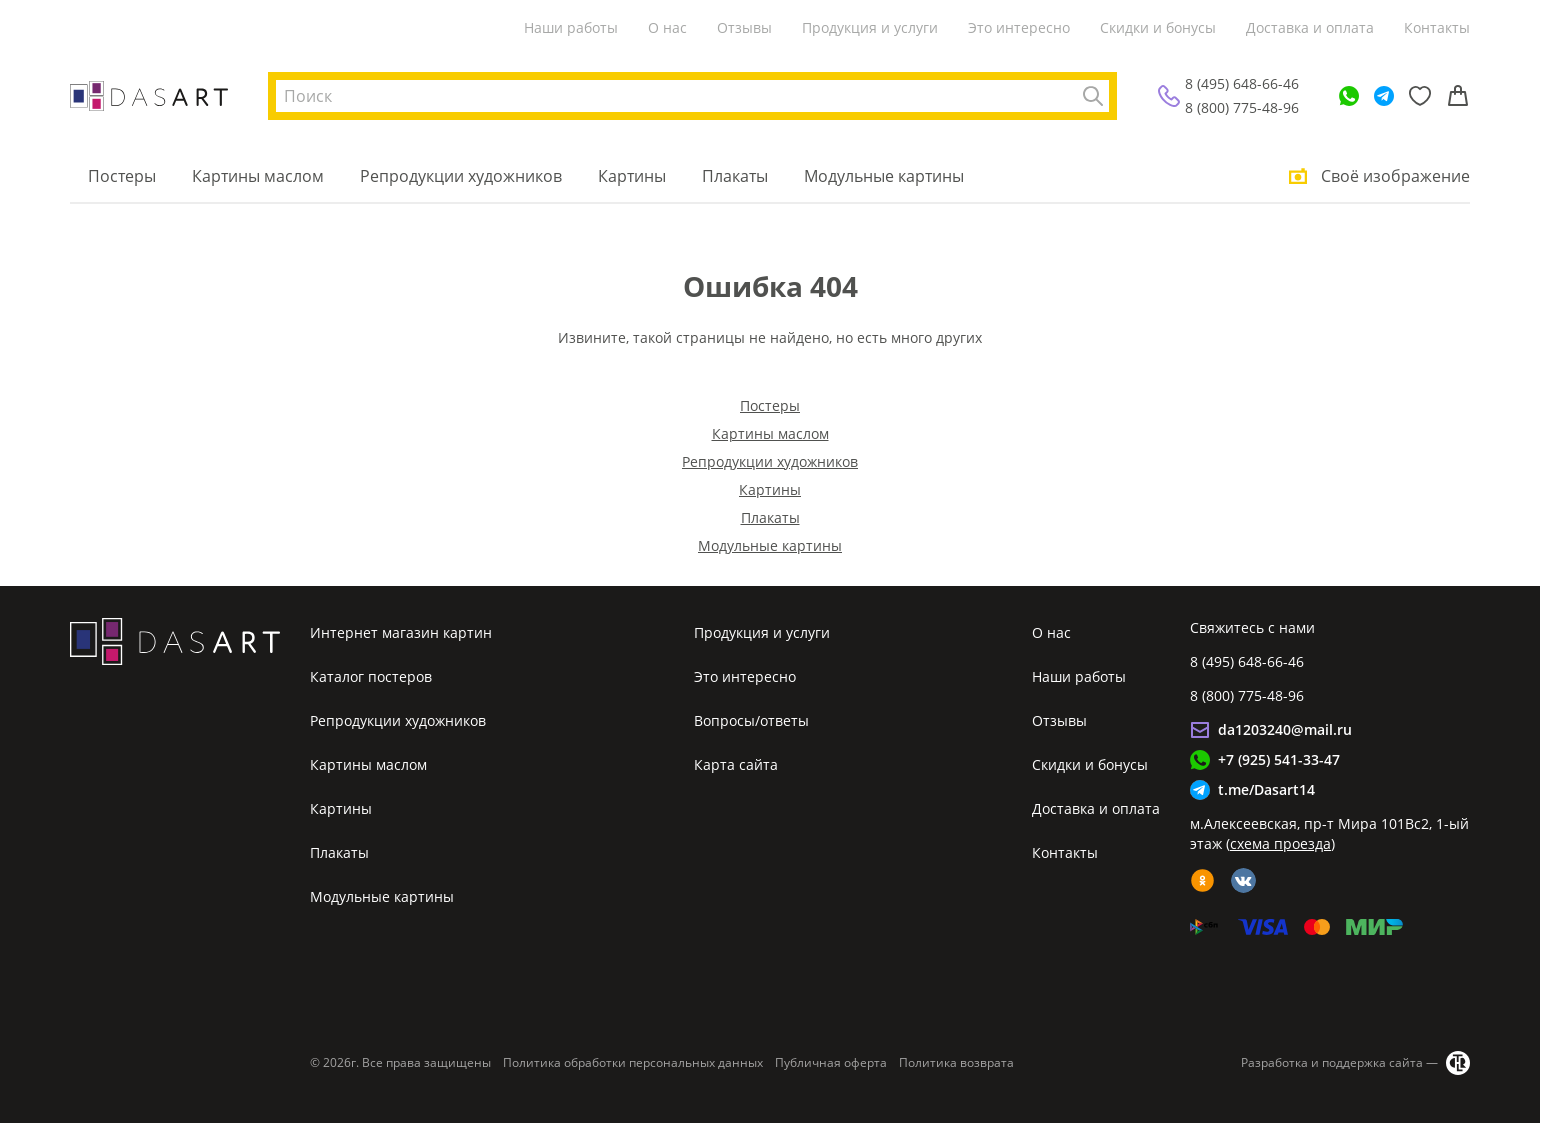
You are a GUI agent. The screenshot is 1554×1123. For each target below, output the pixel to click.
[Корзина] (1458, 96)
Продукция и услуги (870, 27)
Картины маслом (258, 176)
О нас (667, 27)
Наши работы (571, 27)
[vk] (1243, 880)
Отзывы (744, 27)
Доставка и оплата (1310, 27)
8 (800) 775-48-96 (1242, 107)
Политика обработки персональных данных (633, 1062)
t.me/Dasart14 (1266, 789)
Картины (632, 176)
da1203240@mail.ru (1285, 729)
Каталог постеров (371, 676)
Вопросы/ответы (751, 720)
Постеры (122, 176)
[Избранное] (1420, 96)
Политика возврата (956, 1062)
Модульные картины (884, 176)
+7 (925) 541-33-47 (1279, 759)
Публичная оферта (831, 1062)
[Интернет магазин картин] (149, 96)
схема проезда (1280, 843)
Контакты (1437, 27)
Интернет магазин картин (401, 632)
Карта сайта (736, 764)
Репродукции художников (461, 176)
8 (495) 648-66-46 (1242, 83)
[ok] (1202, 880)
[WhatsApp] (1349, 96)
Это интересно (1019, 27)
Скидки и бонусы (1158, 27)
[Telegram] (1384, 96)
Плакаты (735, 176)
